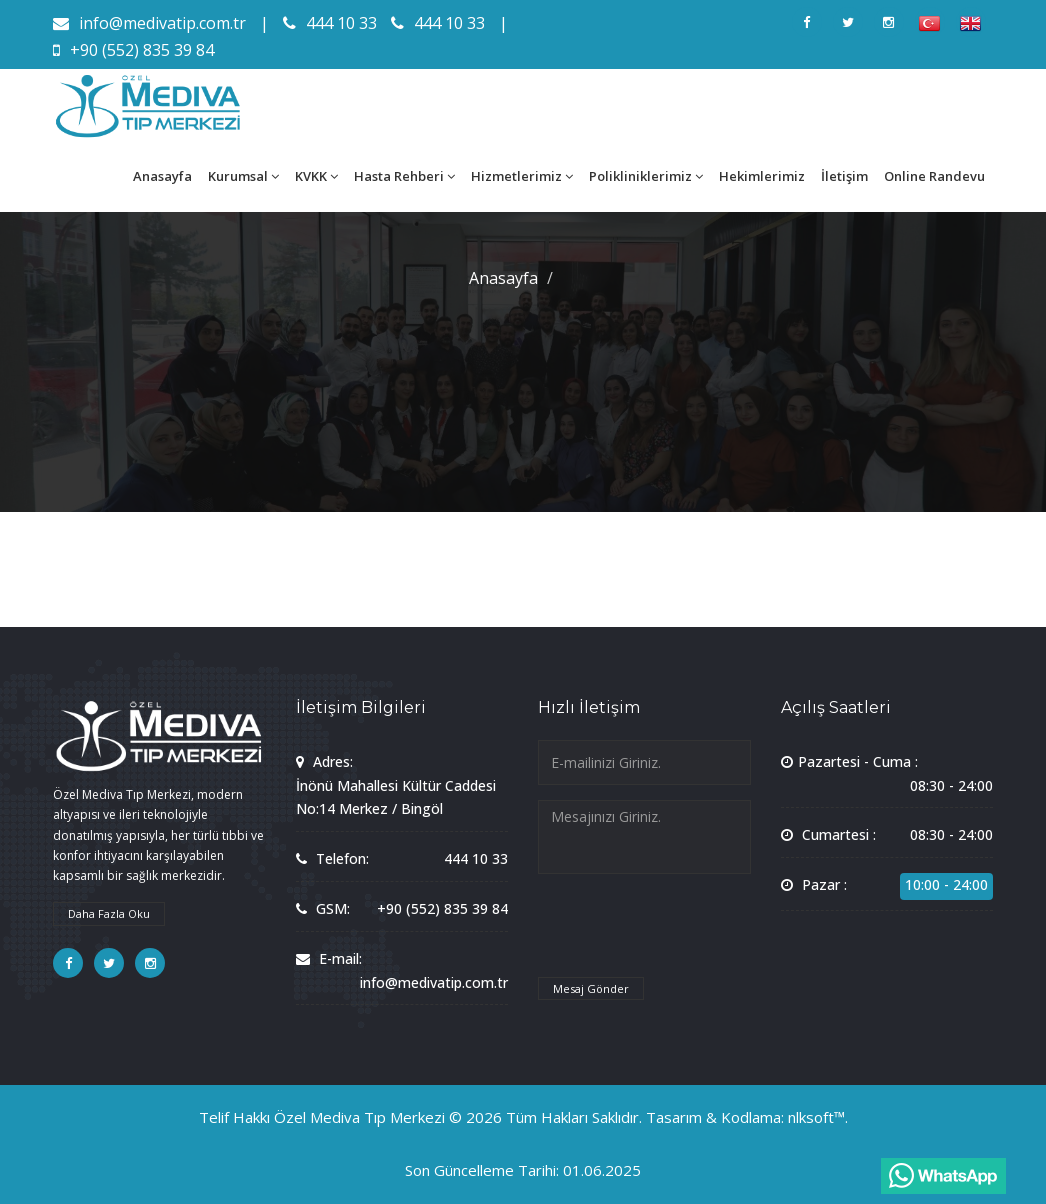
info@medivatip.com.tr (149, 23)
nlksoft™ (816, 1117)
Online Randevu (934, 176)
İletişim (844, 176)
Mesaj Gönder (591, 988)
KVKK (316, 176)
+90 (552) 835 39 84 (133, 50)
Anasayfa (162, 176)
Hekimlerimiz (762, 176)
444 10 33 (330, 23)
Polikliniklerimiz (646, 176)
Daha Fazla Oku (109, 913)
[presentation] (690, 935)
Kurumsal (243, 176)
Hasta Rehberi (404, 176)
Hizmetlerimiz (522, 176)
